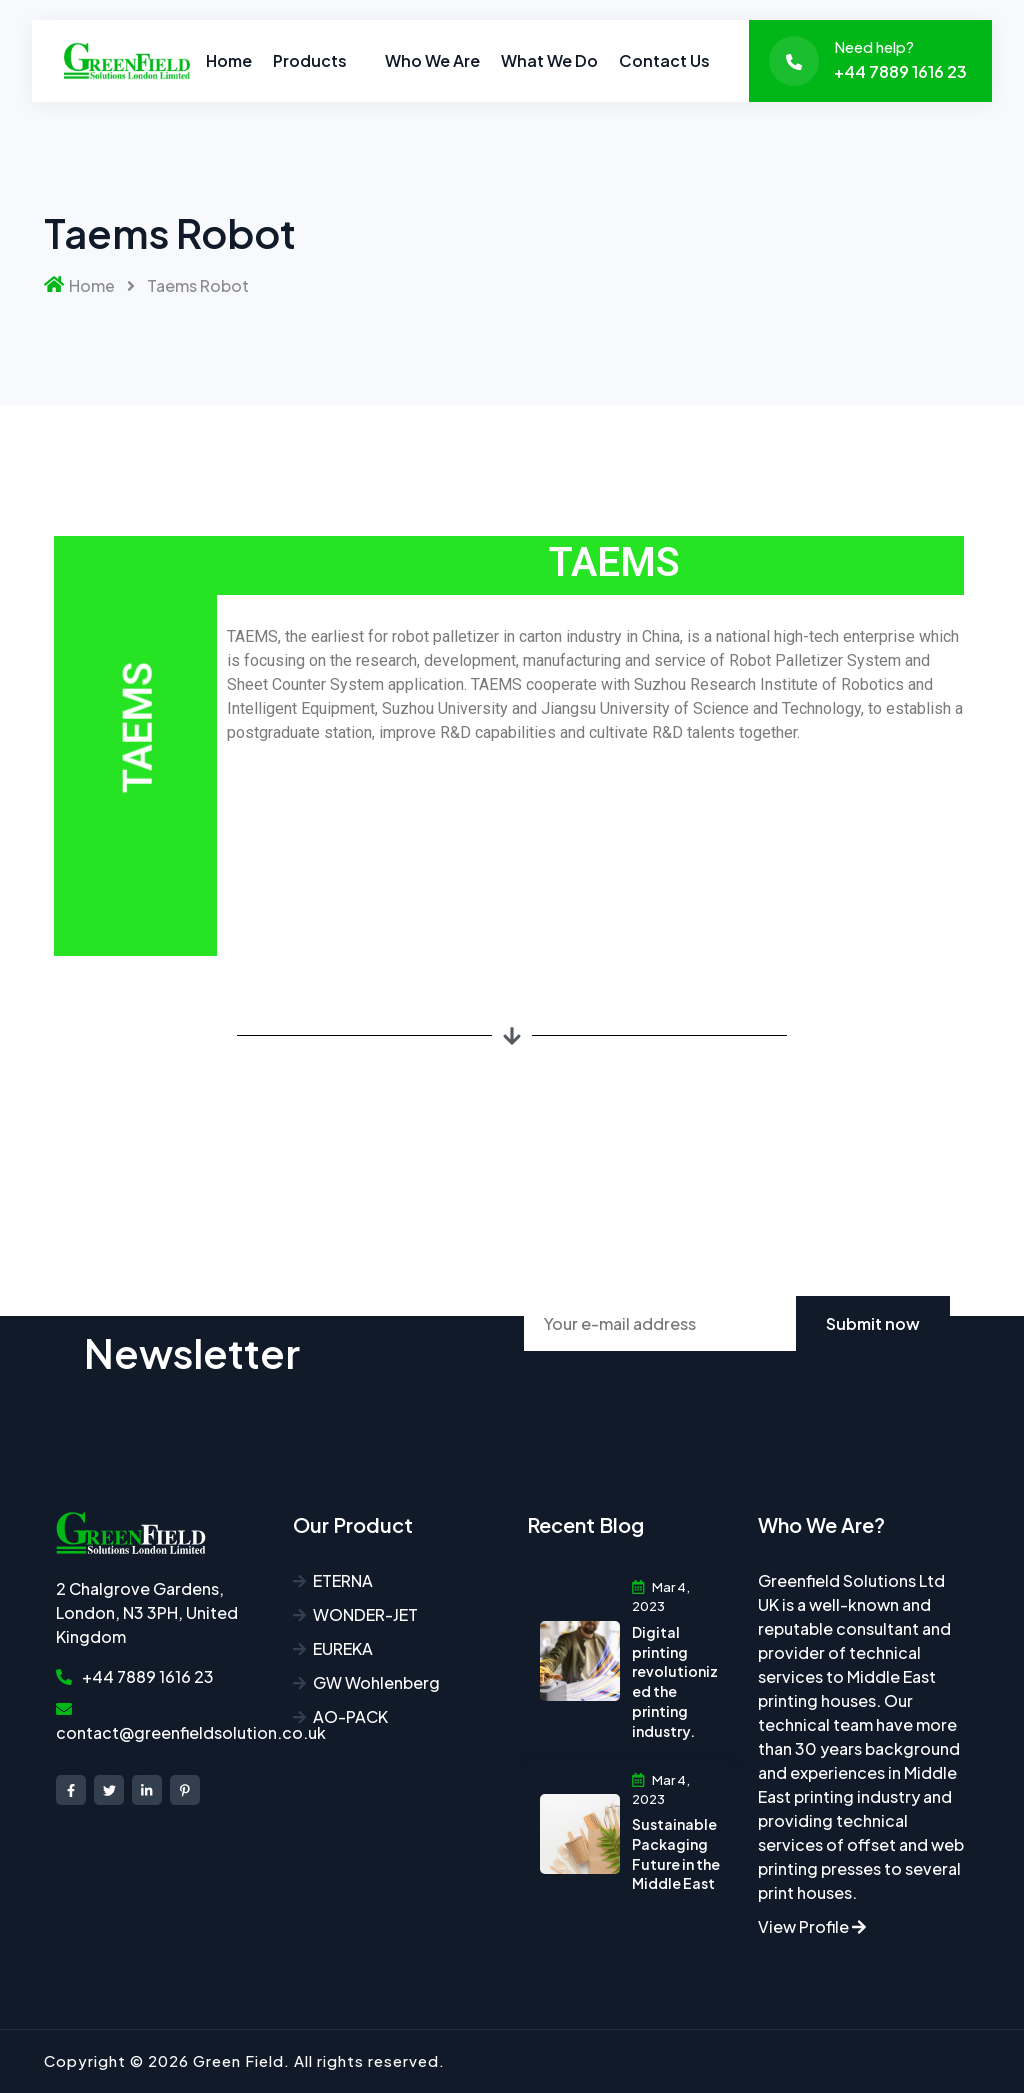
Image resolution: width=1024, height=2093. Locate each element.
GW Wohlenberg (376, 1682)
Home (229, 60)
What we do (549, 60)
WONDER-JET (365, 1614)
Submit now (873, 1323)
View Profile (812, 1926)
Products (310, 60)
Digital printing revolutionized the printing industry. (675, 1681)
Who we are (432, 60)
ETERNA (343, 1580)
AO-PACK (350, 1716)
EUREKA (343, 1648)
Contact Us (664, 60)
